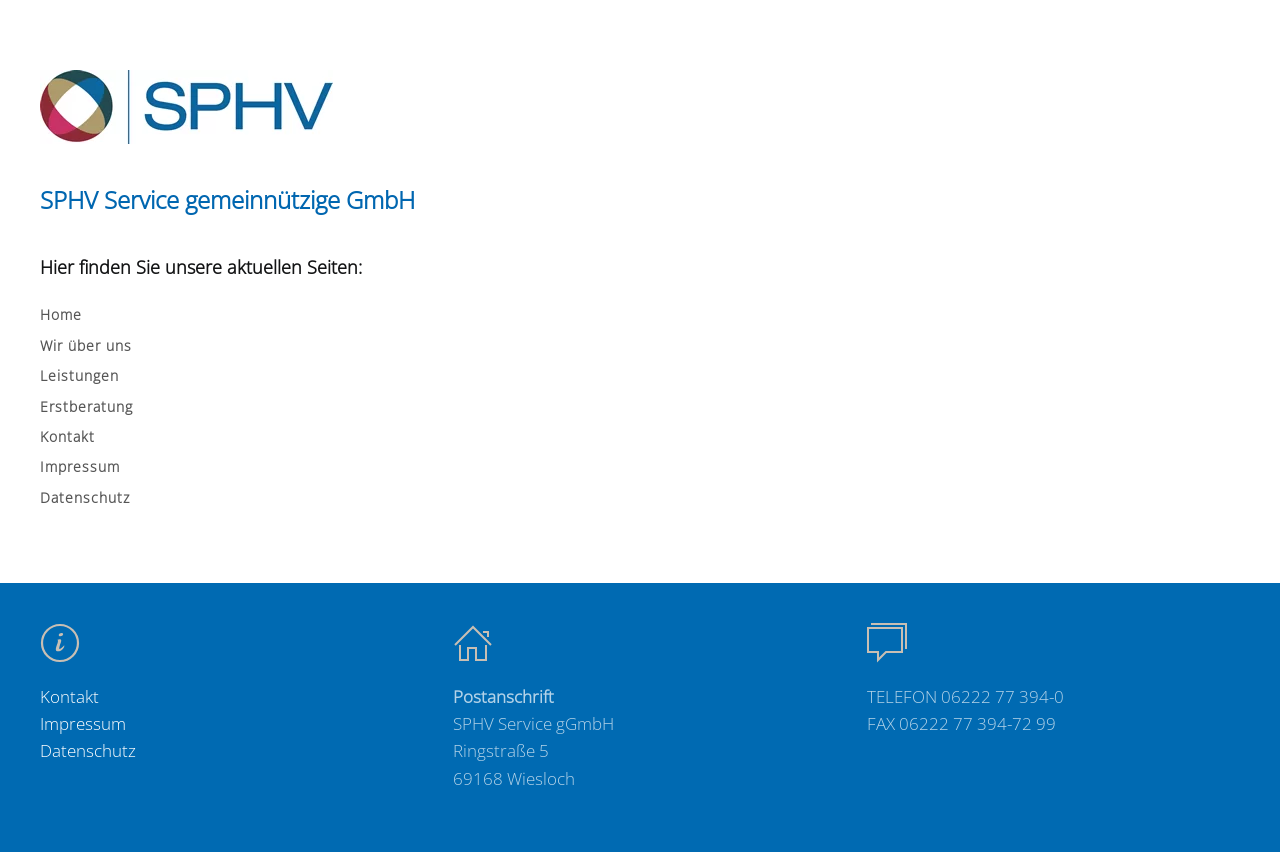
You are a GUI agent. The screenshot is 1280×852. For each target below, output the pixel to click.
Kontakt (67, 436)
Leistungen (79, 375)
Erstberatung (86, 406)
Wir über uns (86, 345)
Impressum (80, 466)
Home (61, 314)
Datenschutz (85, 497)
